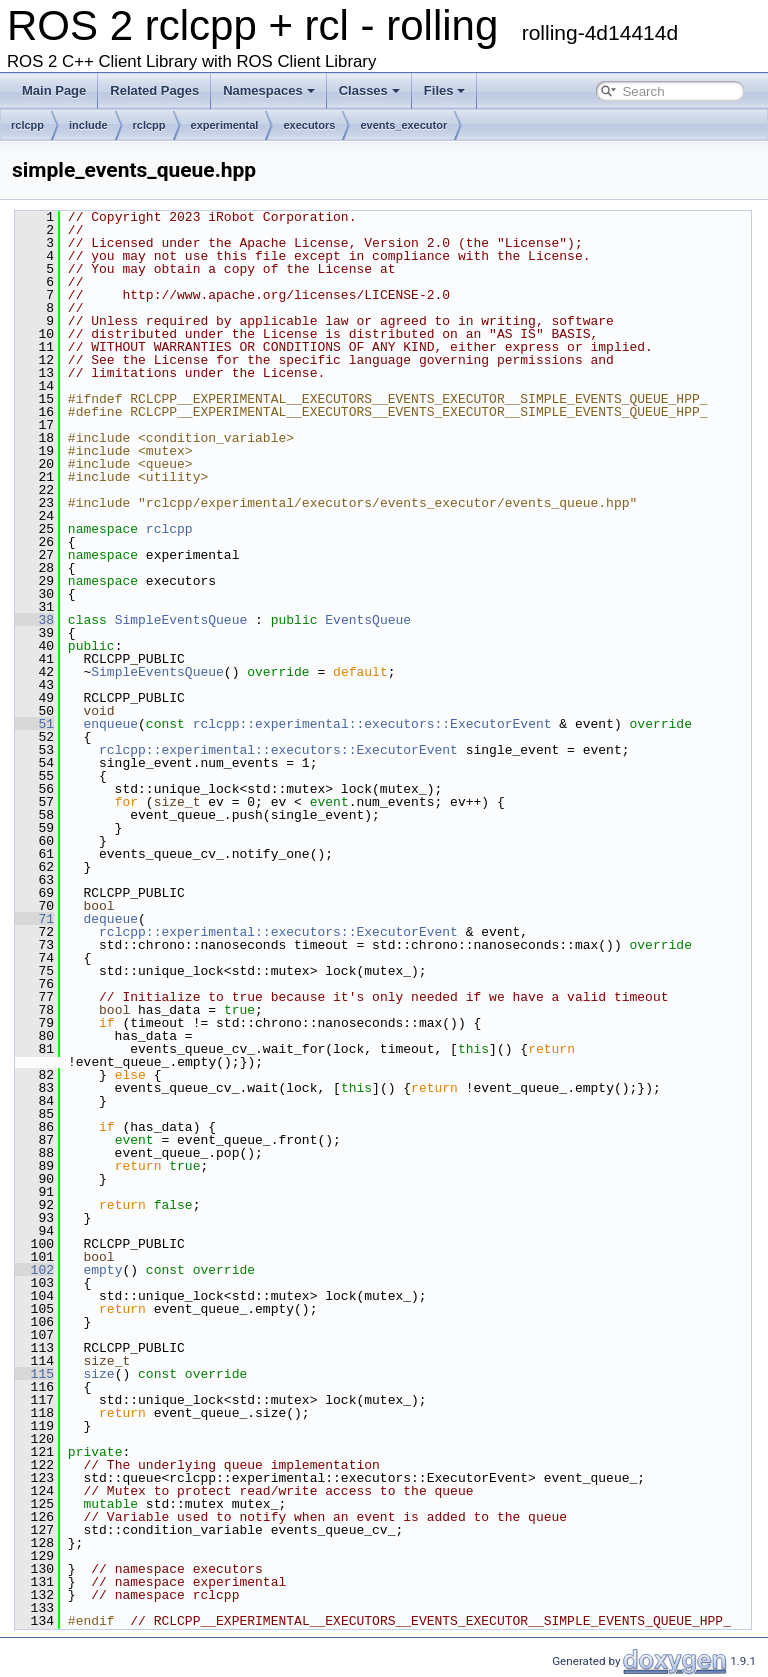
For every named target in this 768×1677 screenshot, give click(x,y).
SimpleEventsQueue (181, 620)
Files (445, 90)
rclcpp (27, 125)
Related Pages (154, 90)
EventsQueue (368, 620)
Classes (369, 90)
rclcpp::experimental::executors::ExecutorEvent (372, 724)
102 (34, 1270)
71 (34, 919)
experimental (225, 125)
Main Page (54, 90)
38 (34, 620)
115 (34, 1374)
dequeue (110, 919)
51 (34, 724)
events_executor (403, 125)
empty (102, 1270)
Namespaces (269, 90)
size (98, 1374)
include (88, 125)
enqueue (110, 724)
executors (309, 125)
